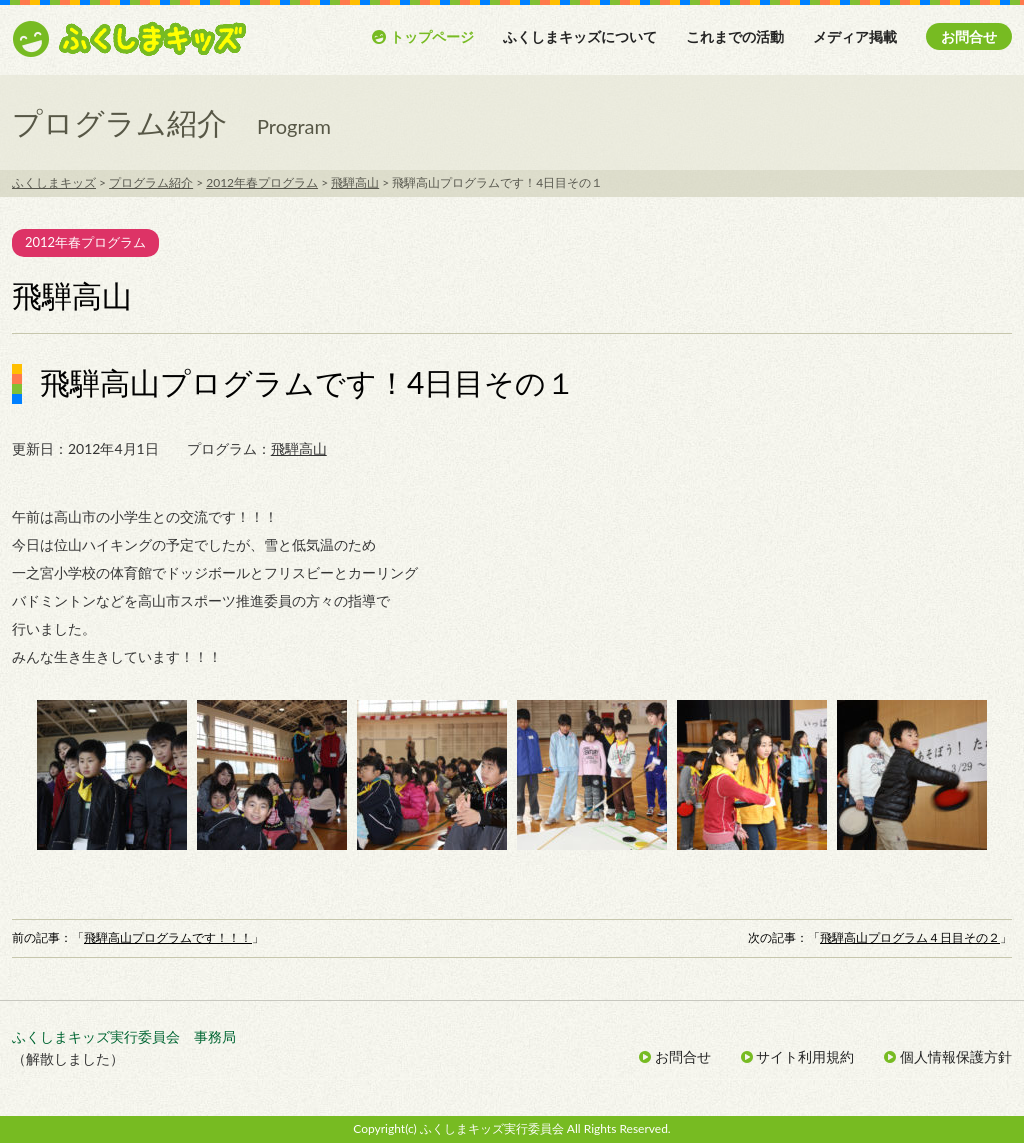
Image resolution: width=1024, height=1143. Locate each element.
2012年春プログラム (85, 242)
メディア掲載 (855, 36)
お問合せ (969, 36)
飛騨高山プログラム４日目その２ (910, 937)
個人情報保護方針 (948, 1056)
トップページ (422, 36)
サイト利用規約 (798, 1056)
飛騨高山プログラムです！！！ (168, 937)
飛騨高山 (299, 448)
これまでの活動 (735, 36)
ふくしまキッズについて (580, 36)
